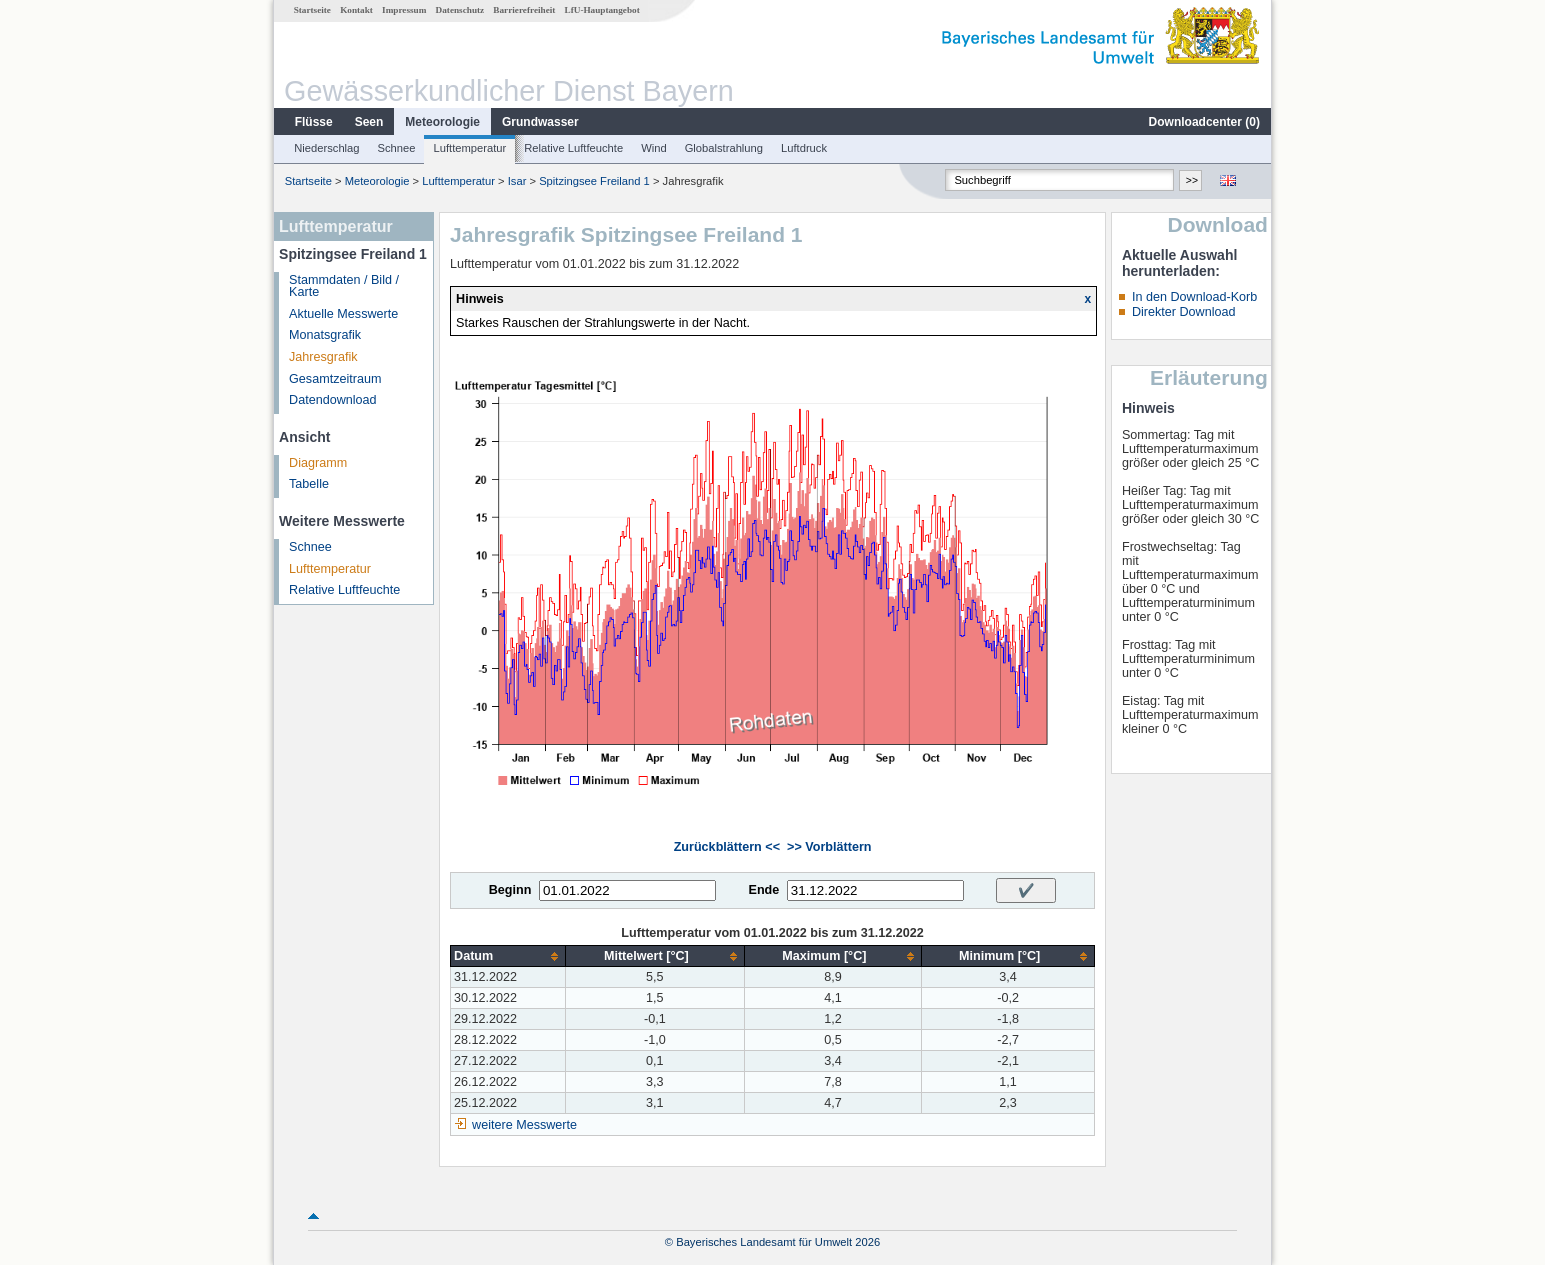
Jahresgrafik (323, 357)
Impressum (404, 10)
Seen (369, 122)
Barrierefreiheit (524, 10)
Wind (654, 148)
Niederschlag (326, 148)
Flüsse (314, 122)
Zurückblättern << (727, 847)
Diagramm (318, 463)
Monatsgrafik (325, 335)
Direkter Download (1184, 312)
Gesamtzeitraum (335, 379)
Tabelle (309, 484)
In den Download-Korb (1194, 297)
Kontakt (356, 10)
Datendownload (333, 400)
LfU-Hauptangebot (602, 10)
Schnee (397, 148)
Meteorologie (442, 122)
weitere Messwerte (524, 1125)
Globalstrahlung (724, 148)
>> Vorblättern (829, 847)
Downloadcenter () (1204, 122)
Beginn (510, 890)
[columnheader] (508, 956)
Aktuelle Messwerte (343, 314)
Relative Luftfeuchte (573, 148)
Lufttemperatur (469, 148)
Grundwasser (540, 122)
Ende (763, 890)
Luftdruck (804, 148)
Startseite (312, 10)
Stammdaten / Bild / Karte (344, 286)
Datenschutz (460, 10)
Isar (517, 181)
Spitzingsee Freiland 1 (594, 181)
